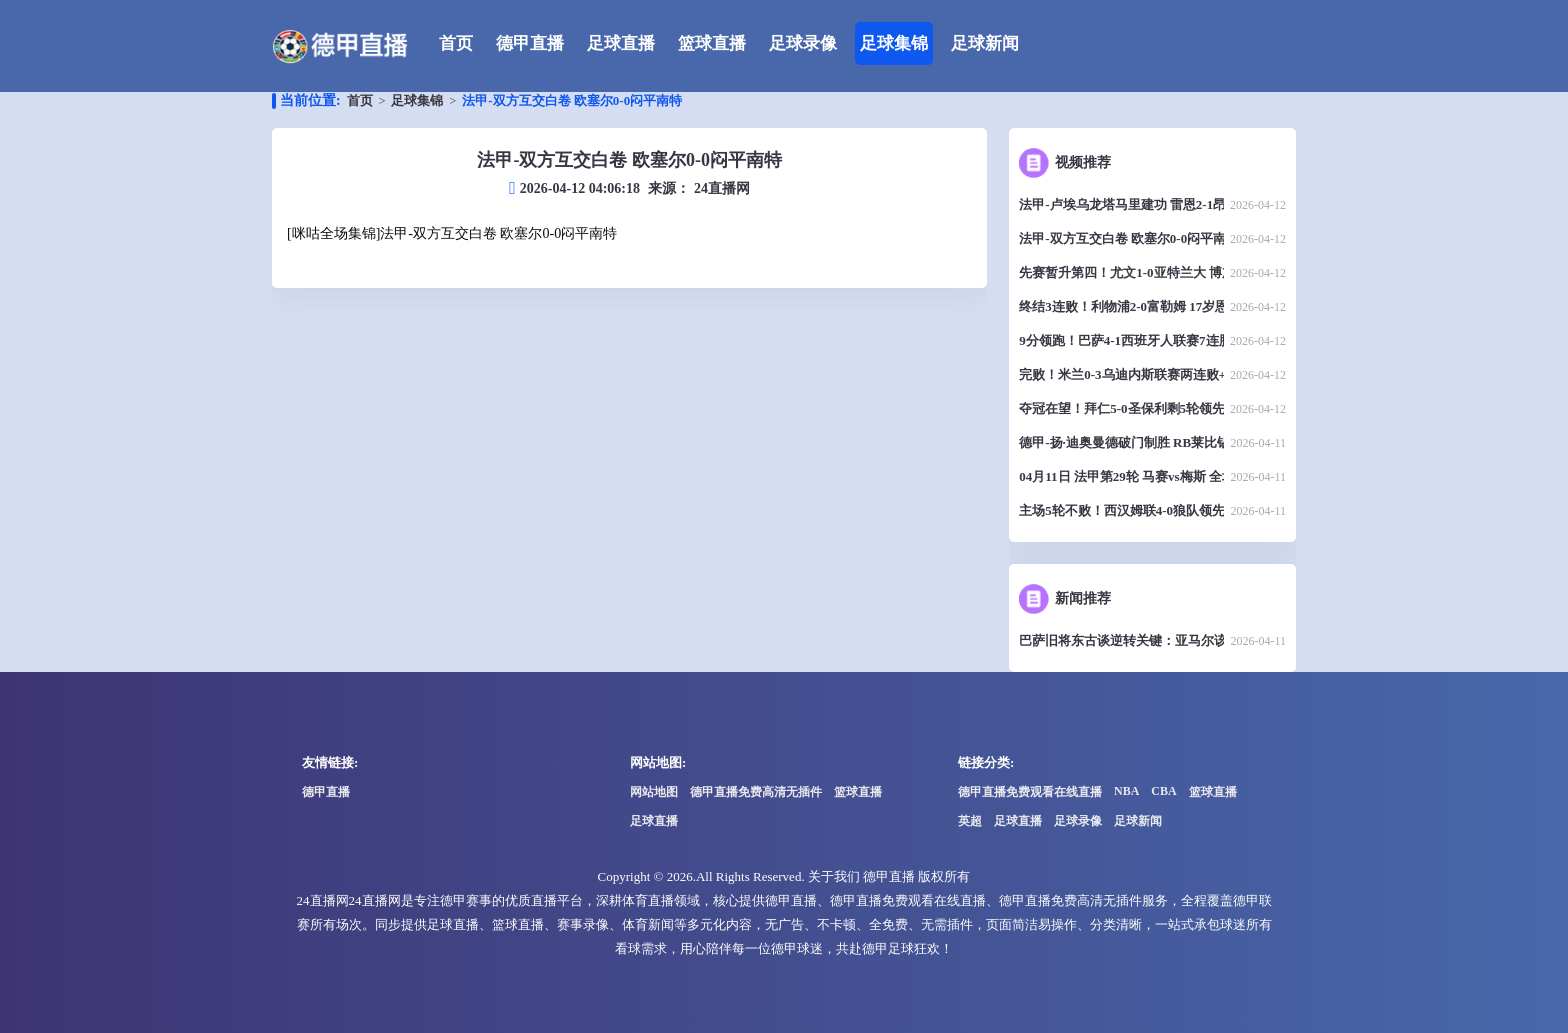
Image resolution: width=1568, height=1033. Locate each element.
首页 (456, 43)
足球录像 (803, 43)
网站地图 (654, 792)
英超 (970, 821)
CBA (1163, 791)
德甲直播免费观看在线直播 (1030, 792)
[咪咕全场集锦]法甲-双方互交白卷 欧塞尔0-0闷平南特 (452, 233)
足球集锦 (894, 43)
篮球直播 (712, 43)
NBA (1126, 791)
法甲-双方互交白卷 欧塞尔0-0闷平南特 (572, 100)
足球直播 (621, 43)
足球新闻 (985, 43)
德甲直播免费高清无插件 (756, 792)
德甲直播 (530, 43)
